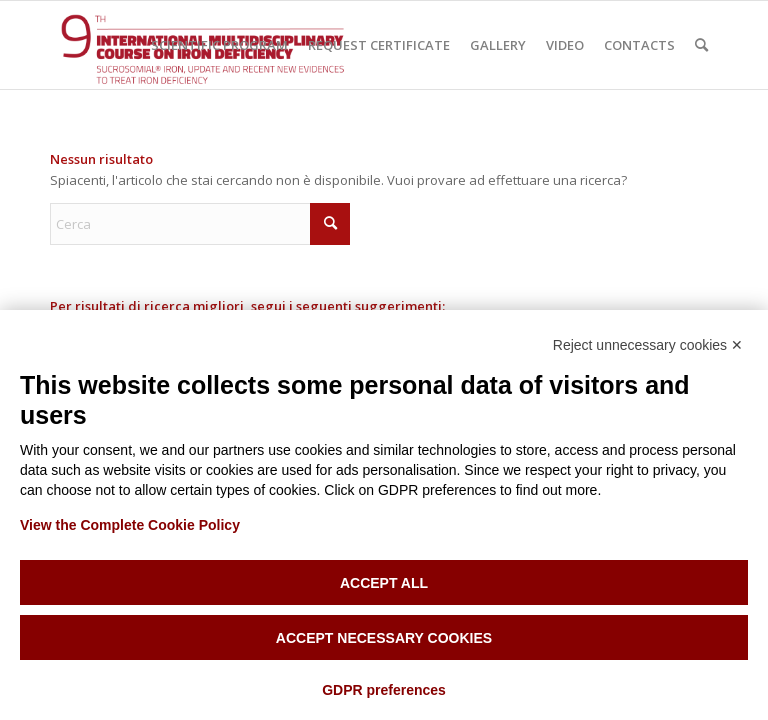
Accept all (384, 583)
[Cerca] (701, 45)
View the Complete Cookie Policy (130, 525)
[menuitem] (219, 45)
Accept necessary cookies (384, 638)
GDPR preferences (384, 690)
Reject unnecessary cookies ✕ (648, 345)
